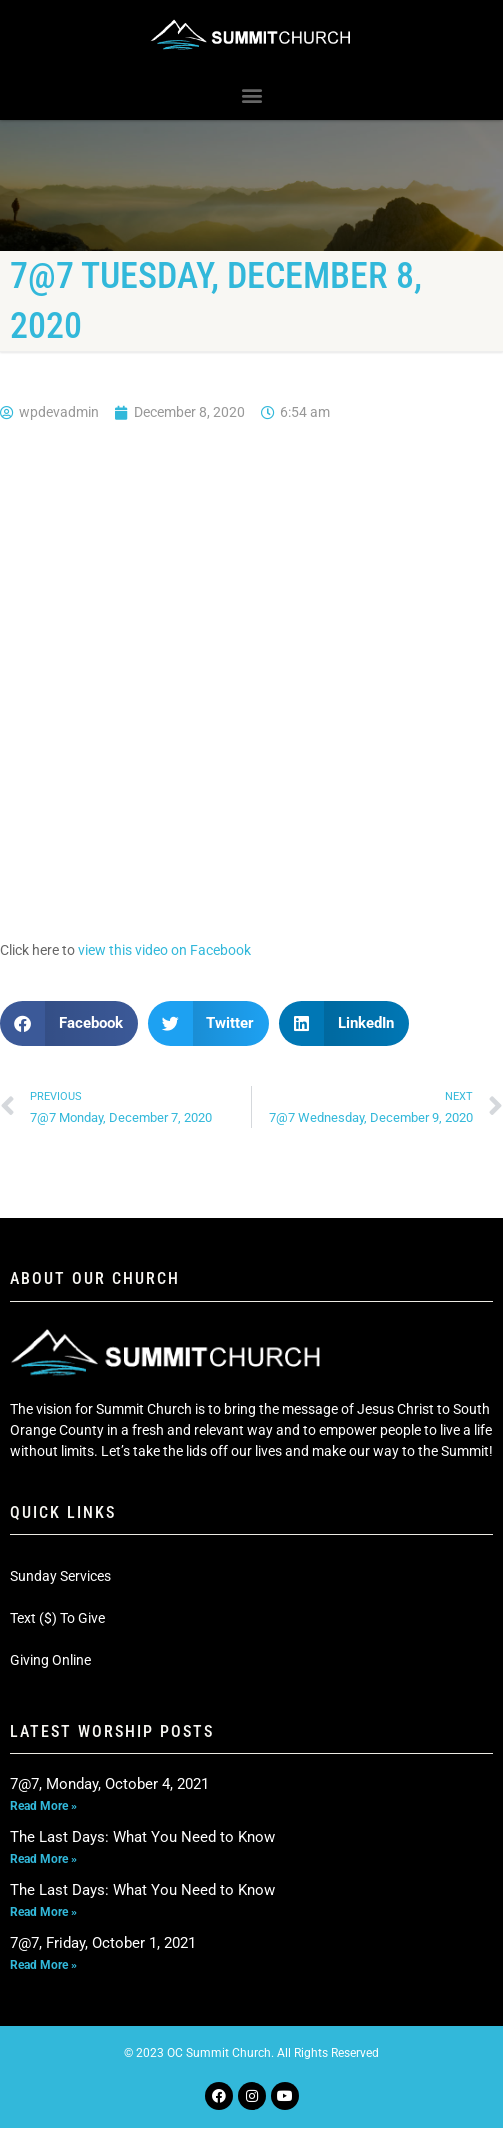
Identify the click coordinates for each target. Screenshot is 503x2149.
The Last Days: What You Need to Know (142, 1837)
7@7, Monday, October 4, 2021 (109, 1784)
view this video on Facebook (164, 950)
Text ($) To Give (57, 1618)
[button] (251, 95)
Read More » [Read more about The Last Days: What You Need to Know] (43, 1859)
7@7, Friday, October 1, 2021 (103, 1943)
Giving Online (50, 1660)
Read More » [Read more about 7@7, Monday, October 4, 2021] (43, 1806)
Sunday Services (60, 1576)
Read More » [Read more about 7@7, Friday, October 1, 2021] (43, 1965)
